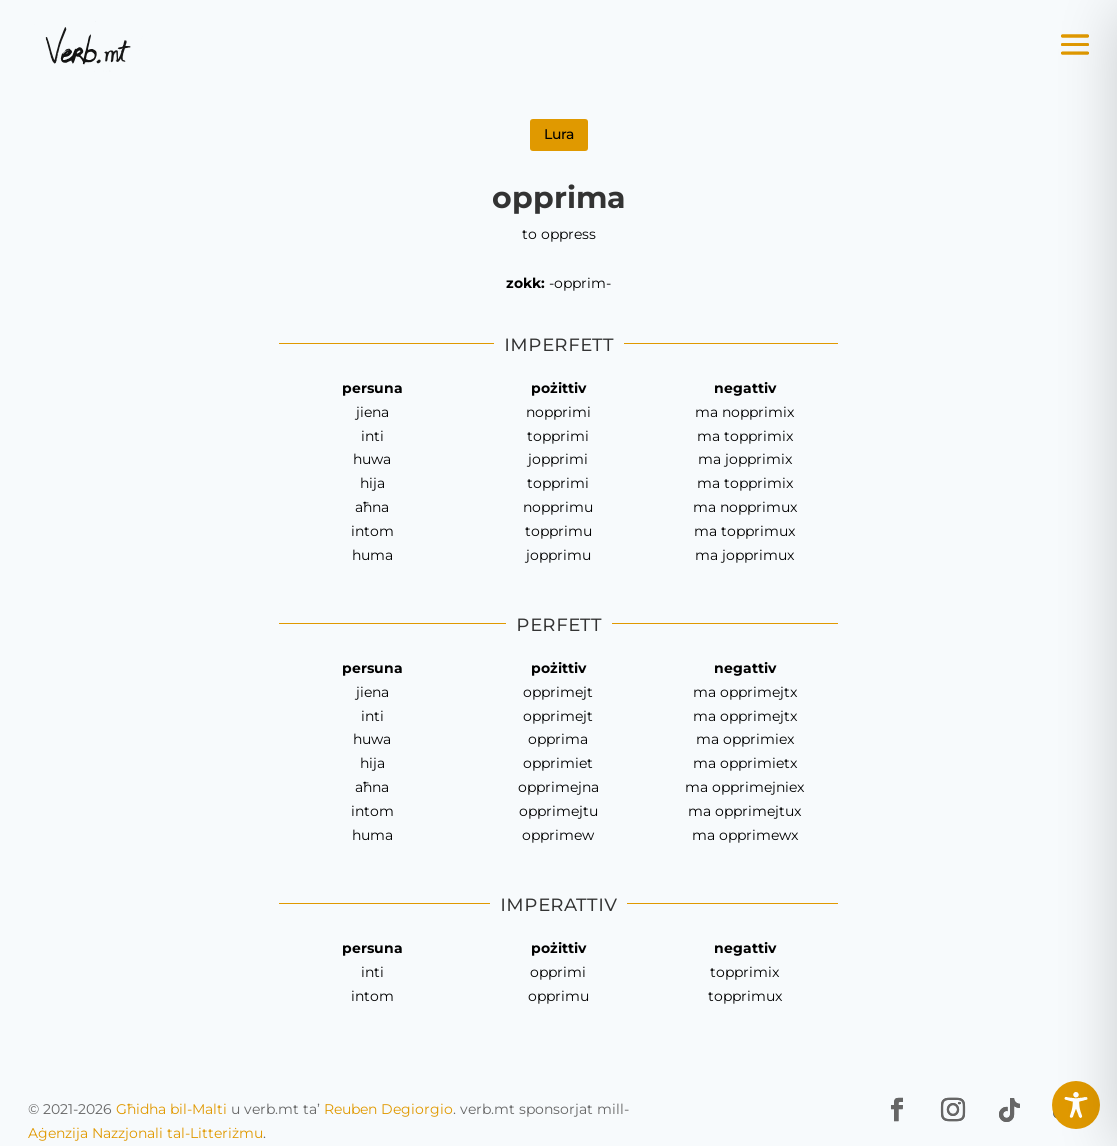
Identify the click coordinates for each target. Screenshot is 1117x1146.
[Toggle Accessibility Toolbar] (1076, 1105)
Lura (559, 134)
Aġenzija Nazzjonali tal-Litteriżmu (145, 1133)
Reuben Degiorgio (388, 1109)
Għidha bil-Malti (171, 1109)
